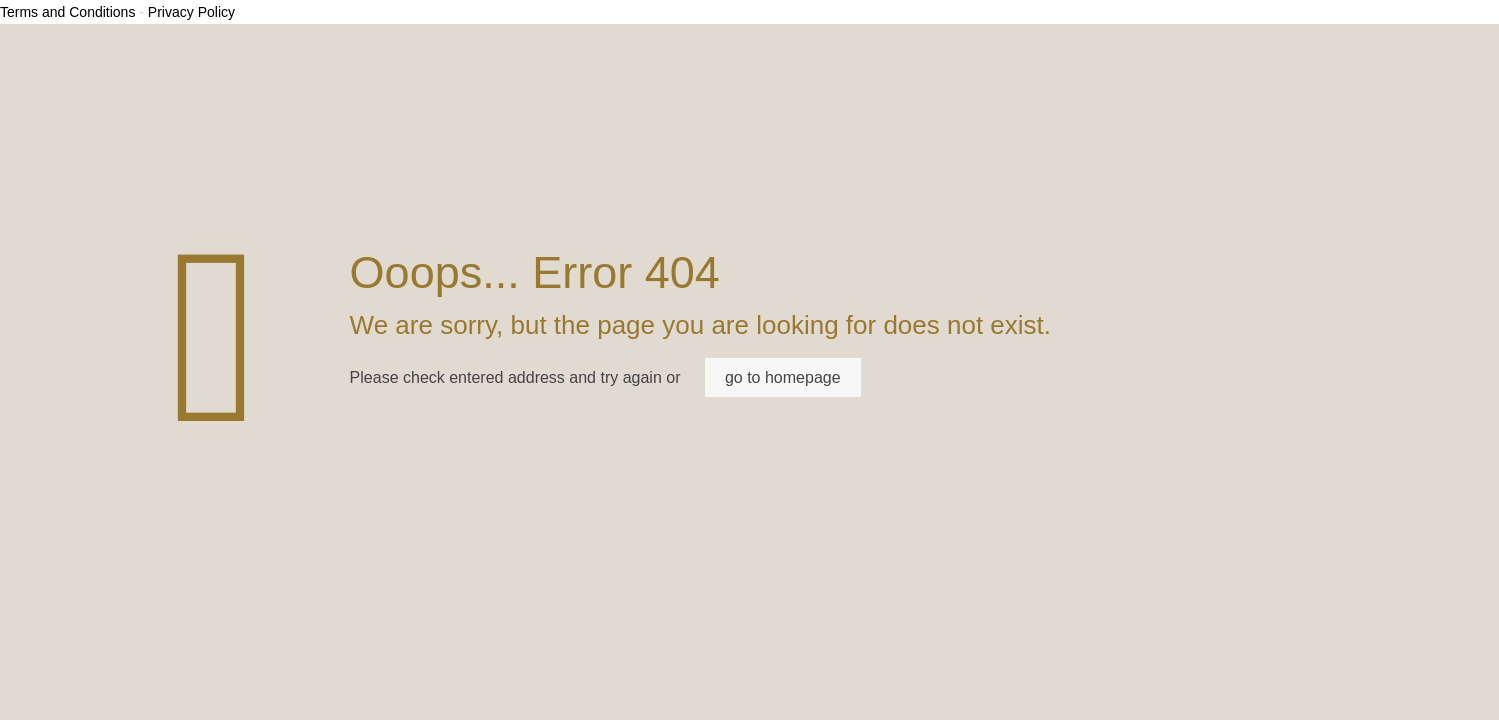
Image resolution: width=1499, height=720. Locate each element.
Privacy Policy (191, 12)
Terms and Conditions (67, 12)
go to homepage (783, 377)
